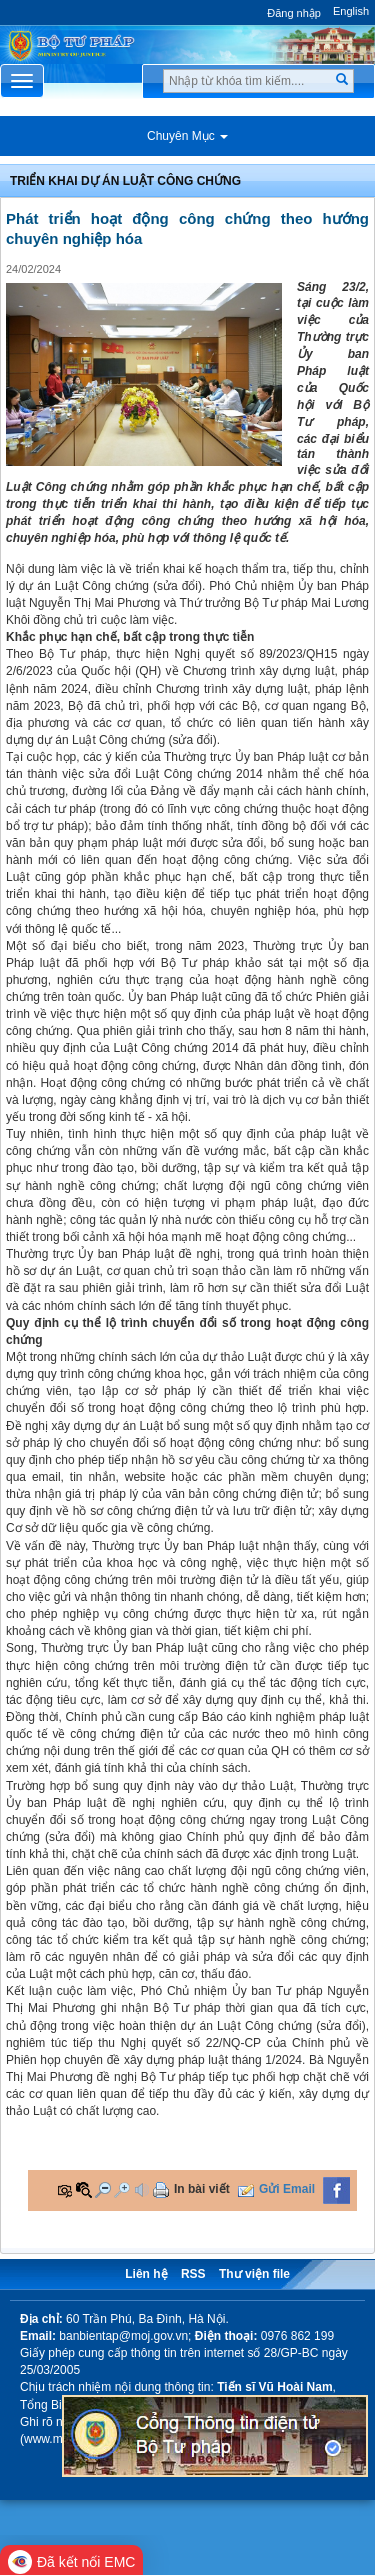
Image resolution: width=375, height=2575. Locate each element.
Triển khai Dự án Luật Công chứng (125, 181)
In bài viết (202, 2189)
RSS (193, 2274)
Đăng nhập (294, 13)
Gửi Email (287, 2189)
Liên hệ (146, 2274)
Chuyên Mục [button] (187, 136)
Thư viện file (254, 2274)
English (351, 11)
